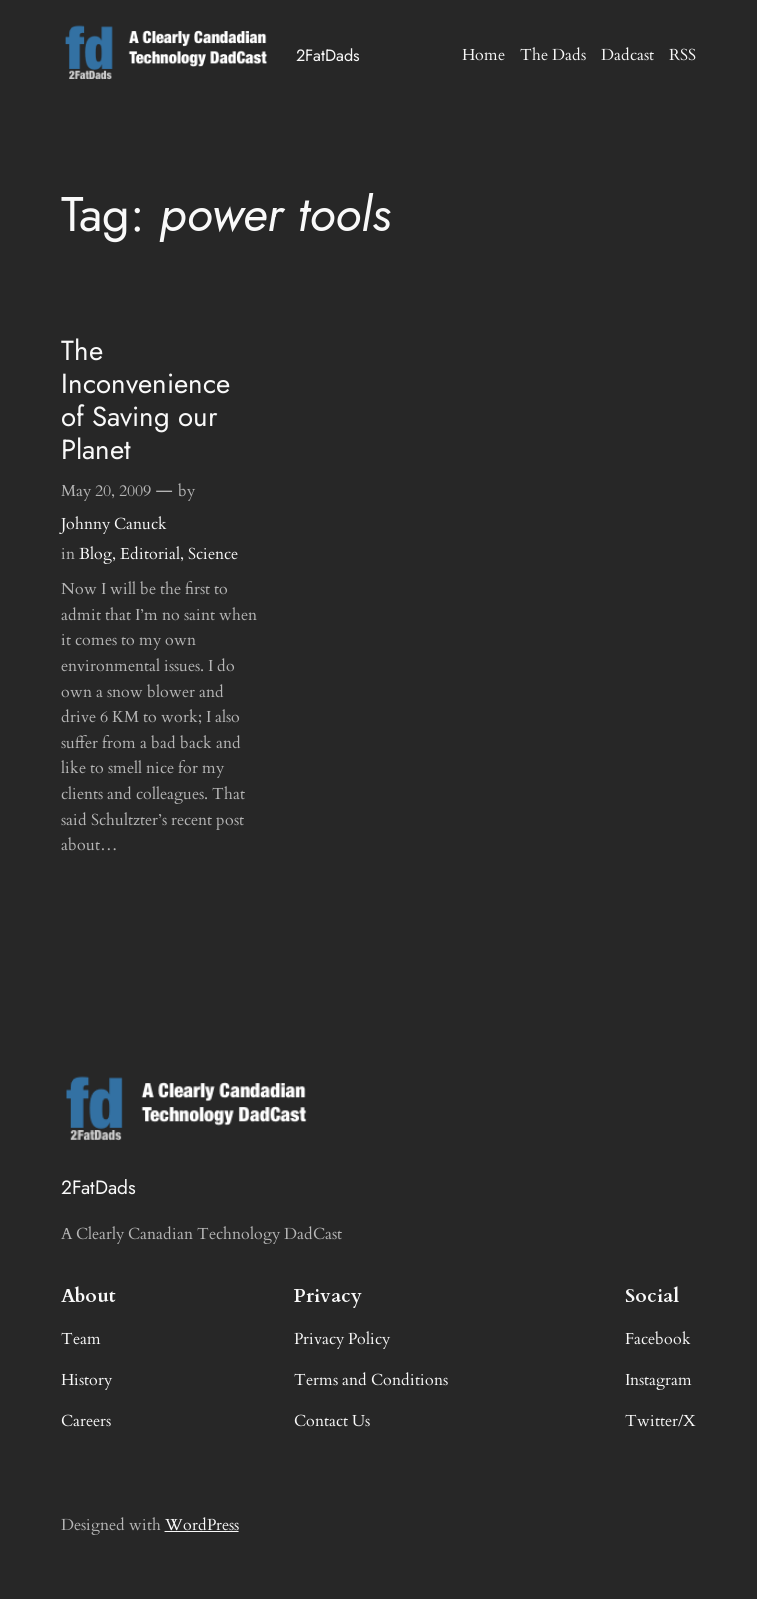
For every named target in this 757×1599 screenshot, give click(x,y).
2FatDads (328, 55)
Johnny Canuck (114, 524)
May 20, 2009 (106, 491)
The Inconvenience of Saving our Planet (145, 400)
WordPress (202, 1525)
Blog (95, 554)
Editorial (150, 554)
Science (213, 554)
